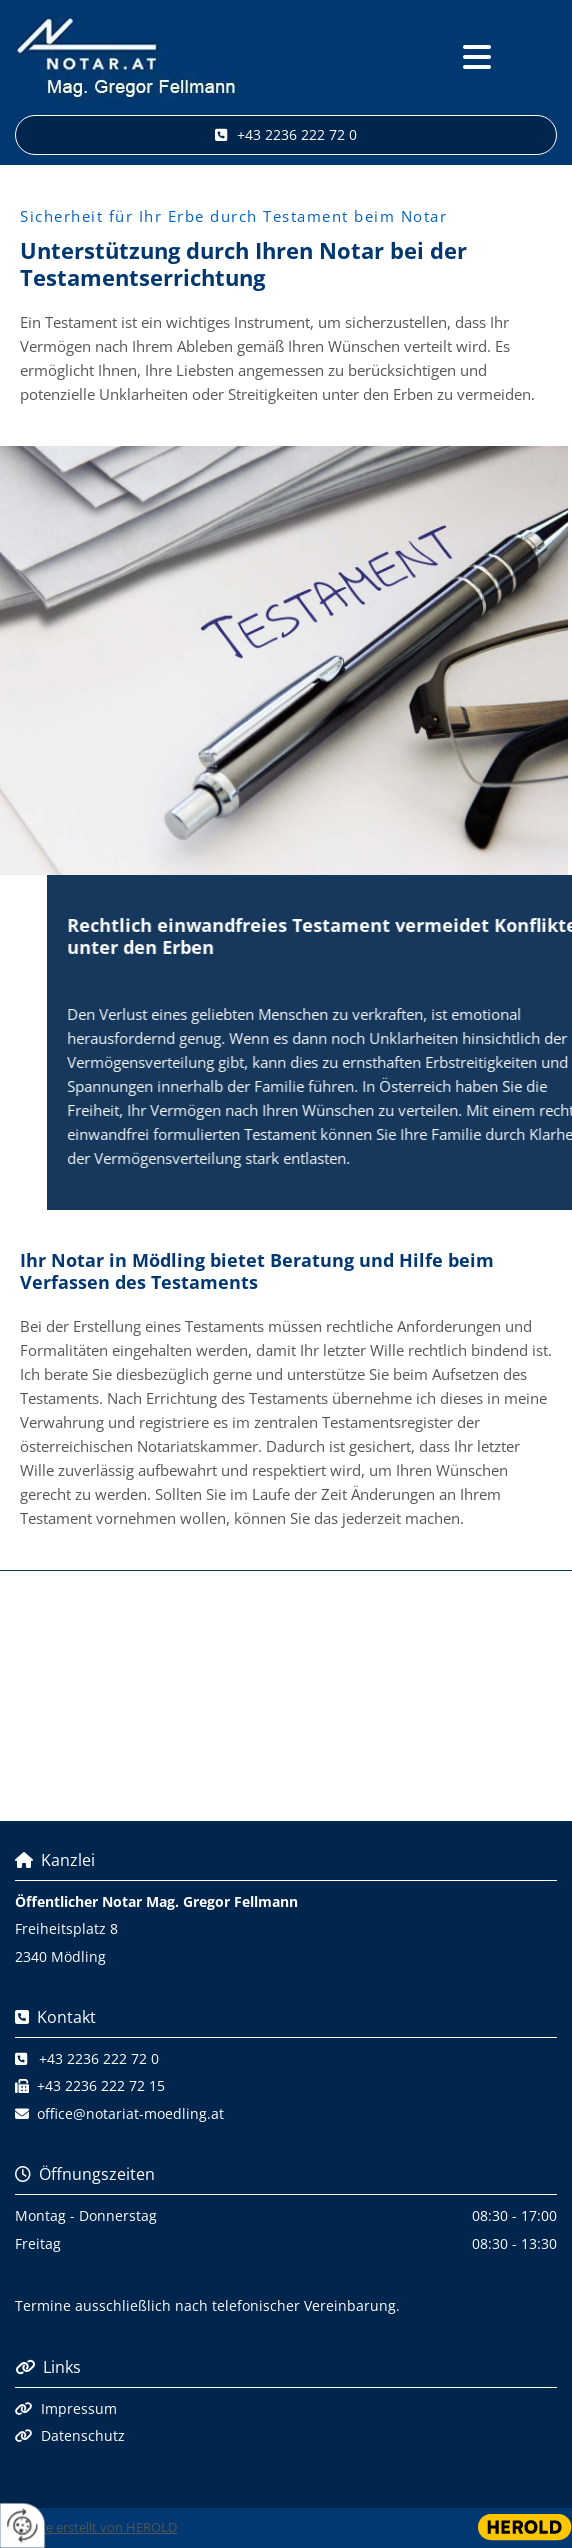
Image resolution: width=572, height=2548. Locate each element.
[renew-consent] (22, 2525)
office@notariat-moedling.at (130, 2113)
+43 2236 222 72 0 (99, 2058)
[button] (476, 58)
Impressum (79, 2408)
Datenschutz (83, 2435)
